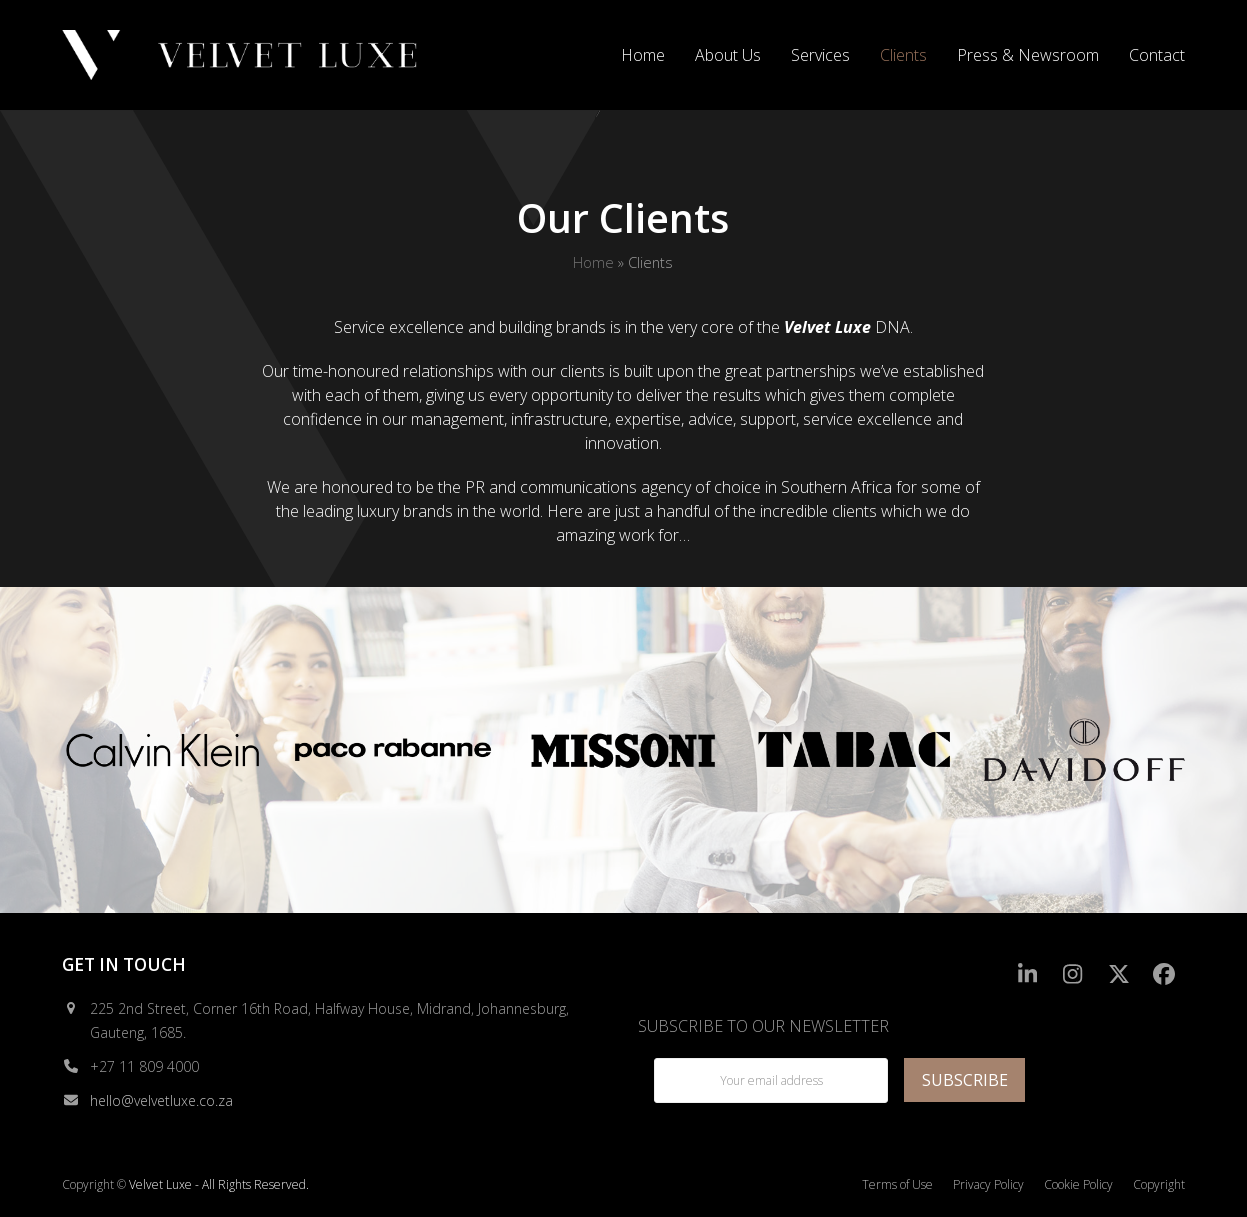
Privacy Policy (988, 1184)
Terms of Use (897, 1184)
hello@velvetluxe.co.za (161, 1100)
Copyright (1159, 1184)
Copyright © (94, 1184)
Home (593, 262)
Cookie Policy (1078, 1184)
